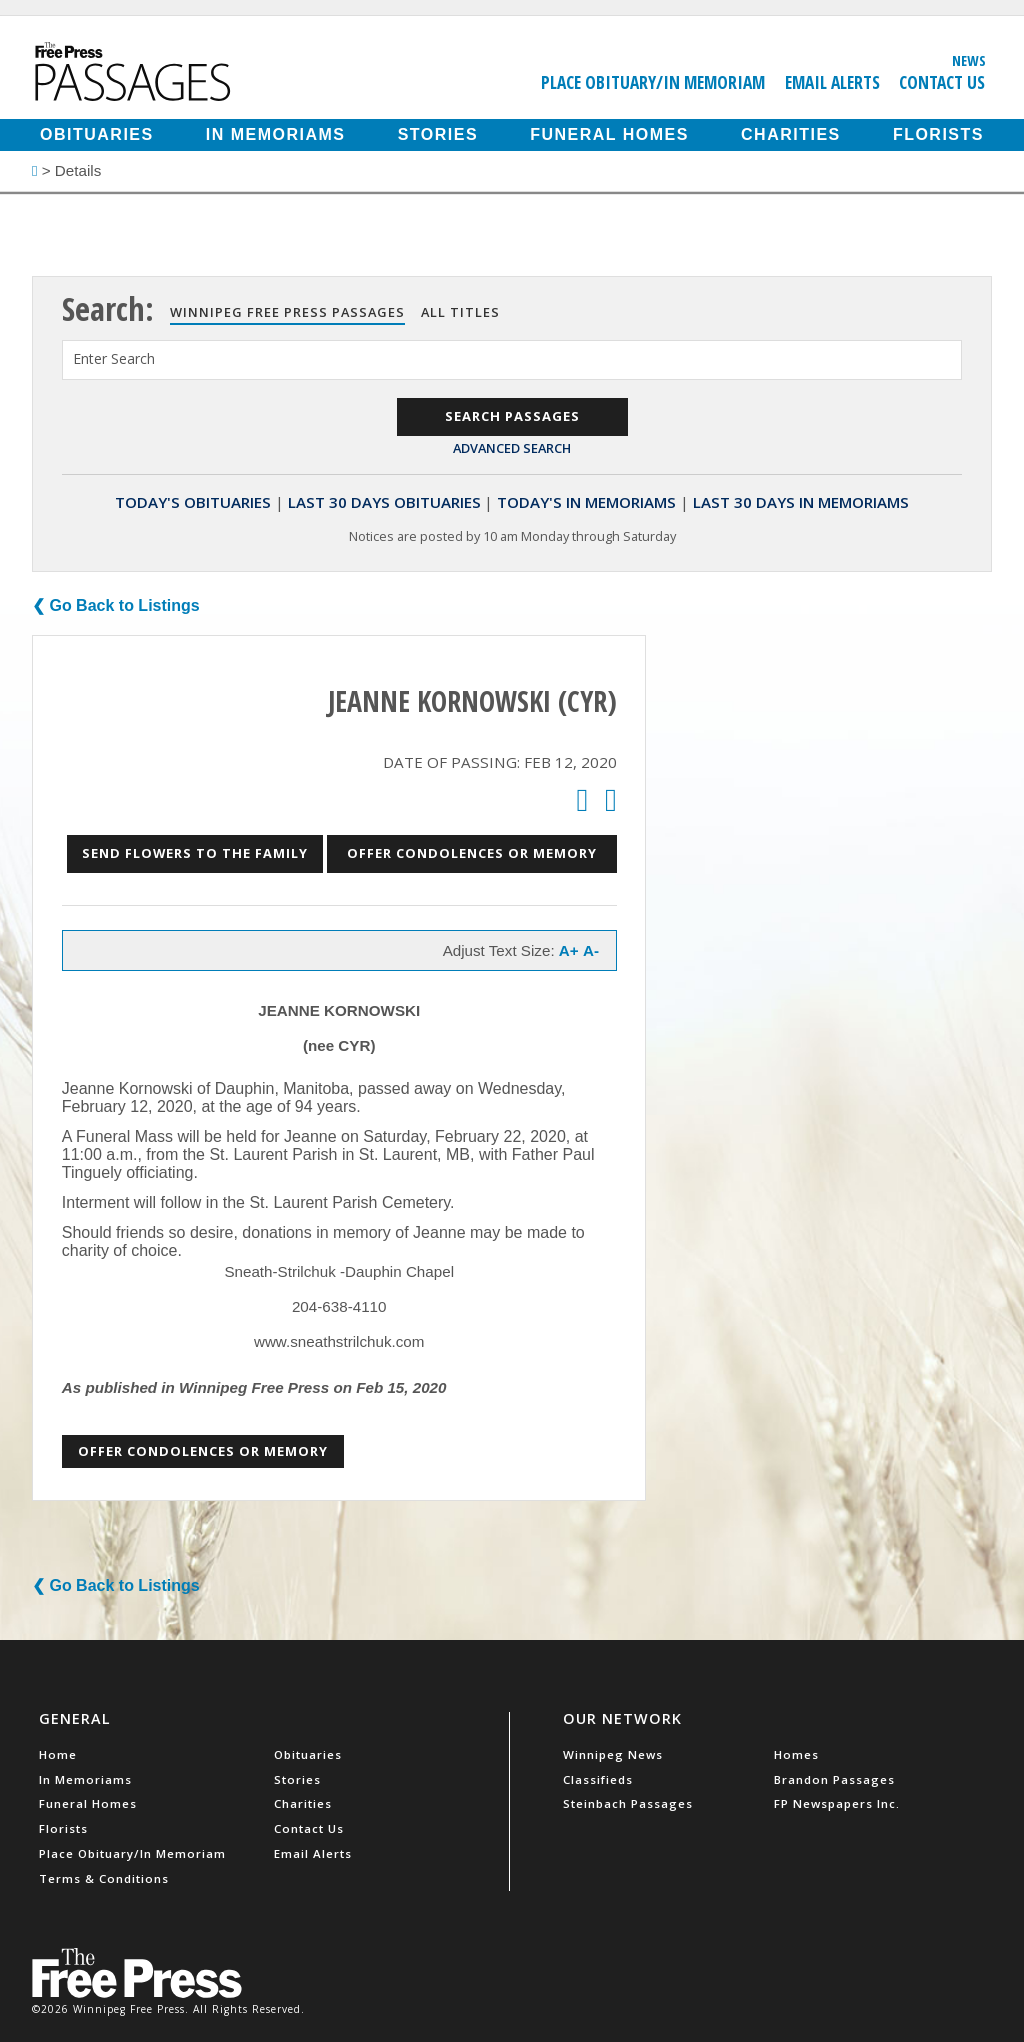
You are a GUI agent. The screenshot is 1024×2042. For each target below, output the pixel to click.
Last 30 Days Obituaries (384, 502)
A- (591, 950)
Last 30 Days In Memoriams (801, 502)
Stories (438, 134)
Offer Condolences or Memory (472, 853)
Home (58, 1754)
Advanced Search (512, 448)
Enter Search (114, 358)
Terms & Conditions (104, 1878)
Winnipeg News (613, 1754)
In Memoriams (276, 134)
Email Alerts (832, 82)
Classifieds (598, 1779)
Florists (938, 134)
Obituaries (97, 134)
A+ (569, 950)
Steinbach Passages (628, 1803)
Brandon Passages (834, 1779)
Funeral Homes (609, 134)
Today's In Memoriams (586, 502)
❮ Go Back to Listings (116, 605)
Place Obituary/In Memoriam (653, 82)
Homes (796, 1754)
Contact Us (942, 82)
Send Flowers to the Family (195, 853)
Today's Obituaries (193, 502)
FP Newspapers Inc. (837, 1803)
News (969, 60)
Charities (791, 134)
